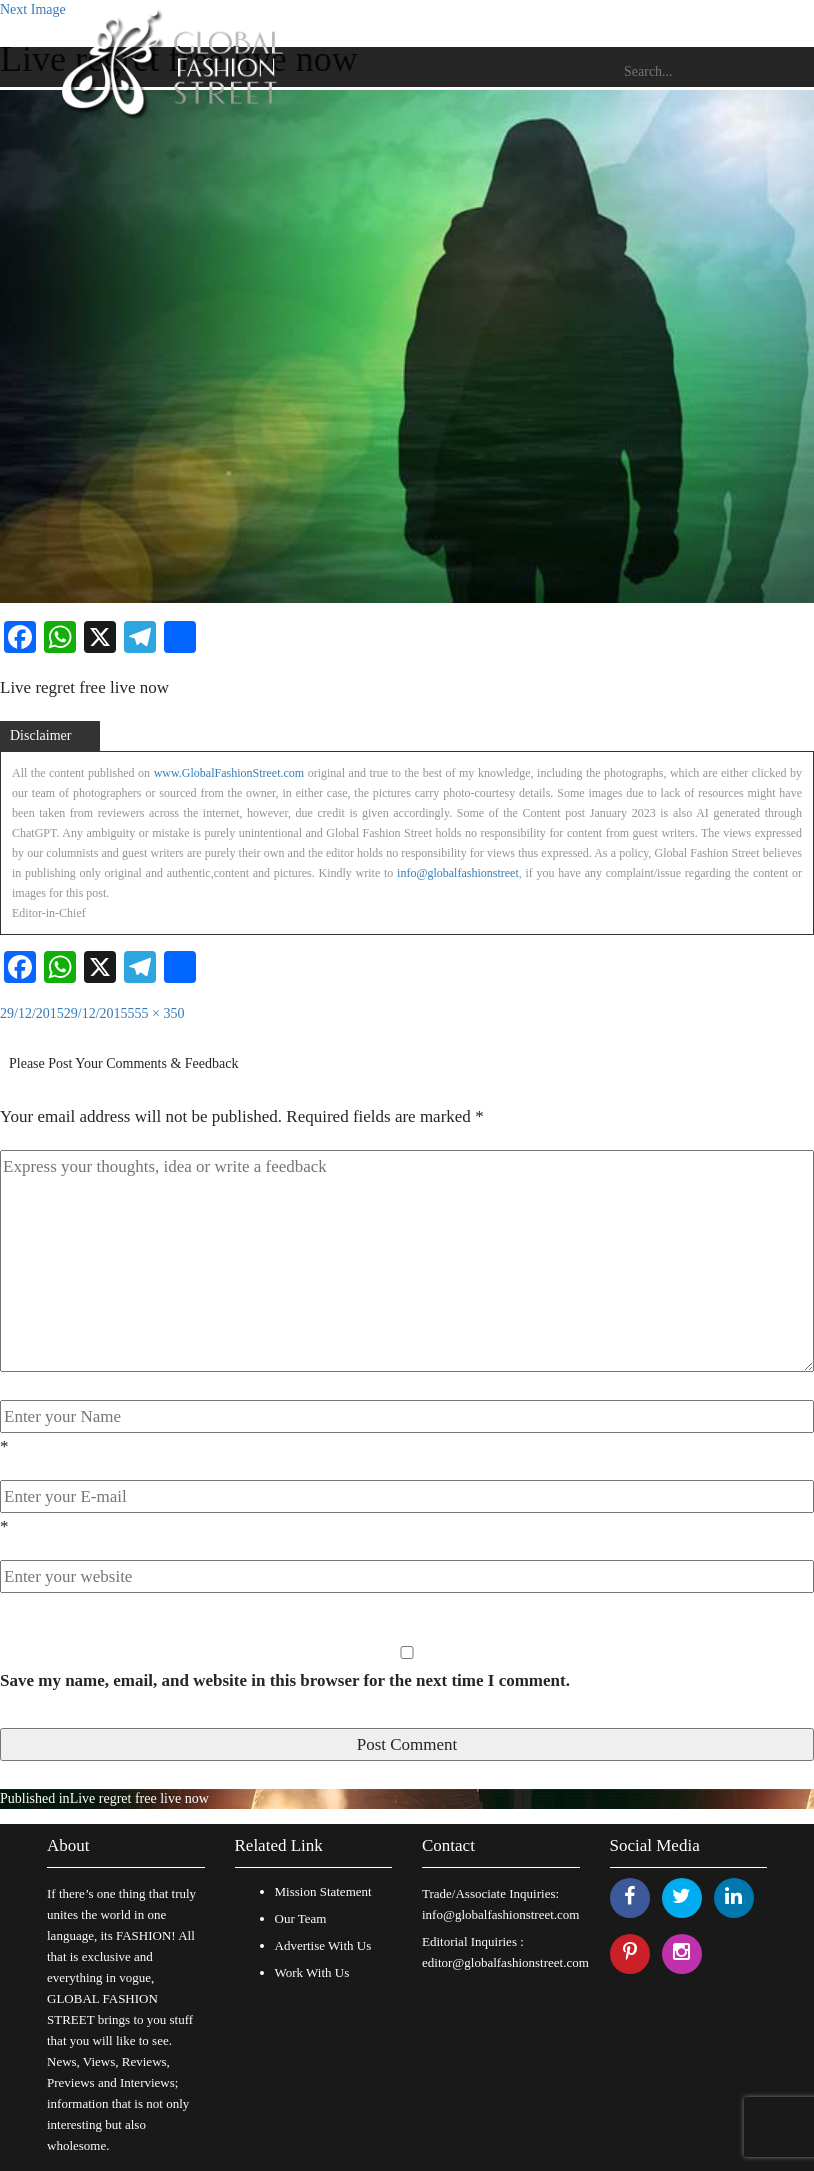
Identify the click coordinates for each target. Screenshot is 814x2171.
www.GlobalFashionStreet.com (229, 773)
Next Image (33, 9)
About (68, 1845)
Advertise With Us (323, 1945)
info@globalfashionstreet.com (500, 1914)
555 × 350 (156, 1013)
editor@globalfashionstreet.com (505, 1962)
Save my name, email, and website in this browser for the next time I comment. (285, 1680)
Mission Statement (323, 1891)
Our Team (301, 1918)
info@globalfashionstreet (458, 873)
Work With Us (312, 1972)
